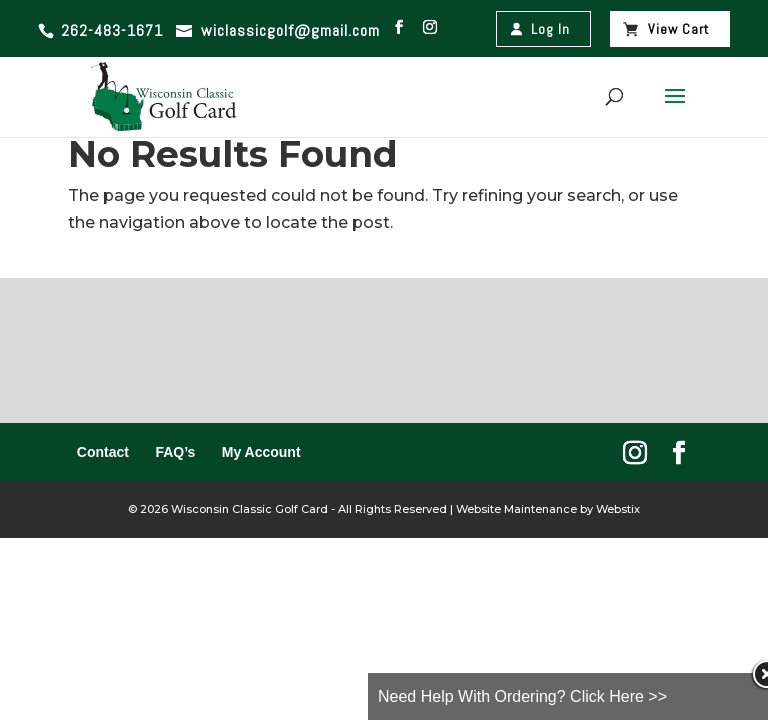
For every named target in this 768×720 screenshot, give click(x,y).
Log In (550, 29)
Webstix (616, 509)
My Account (261, 452)
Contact (103, 452)
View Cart (678, 29)
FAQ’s (175, 452)
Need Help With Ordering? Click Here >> (522, 696)
